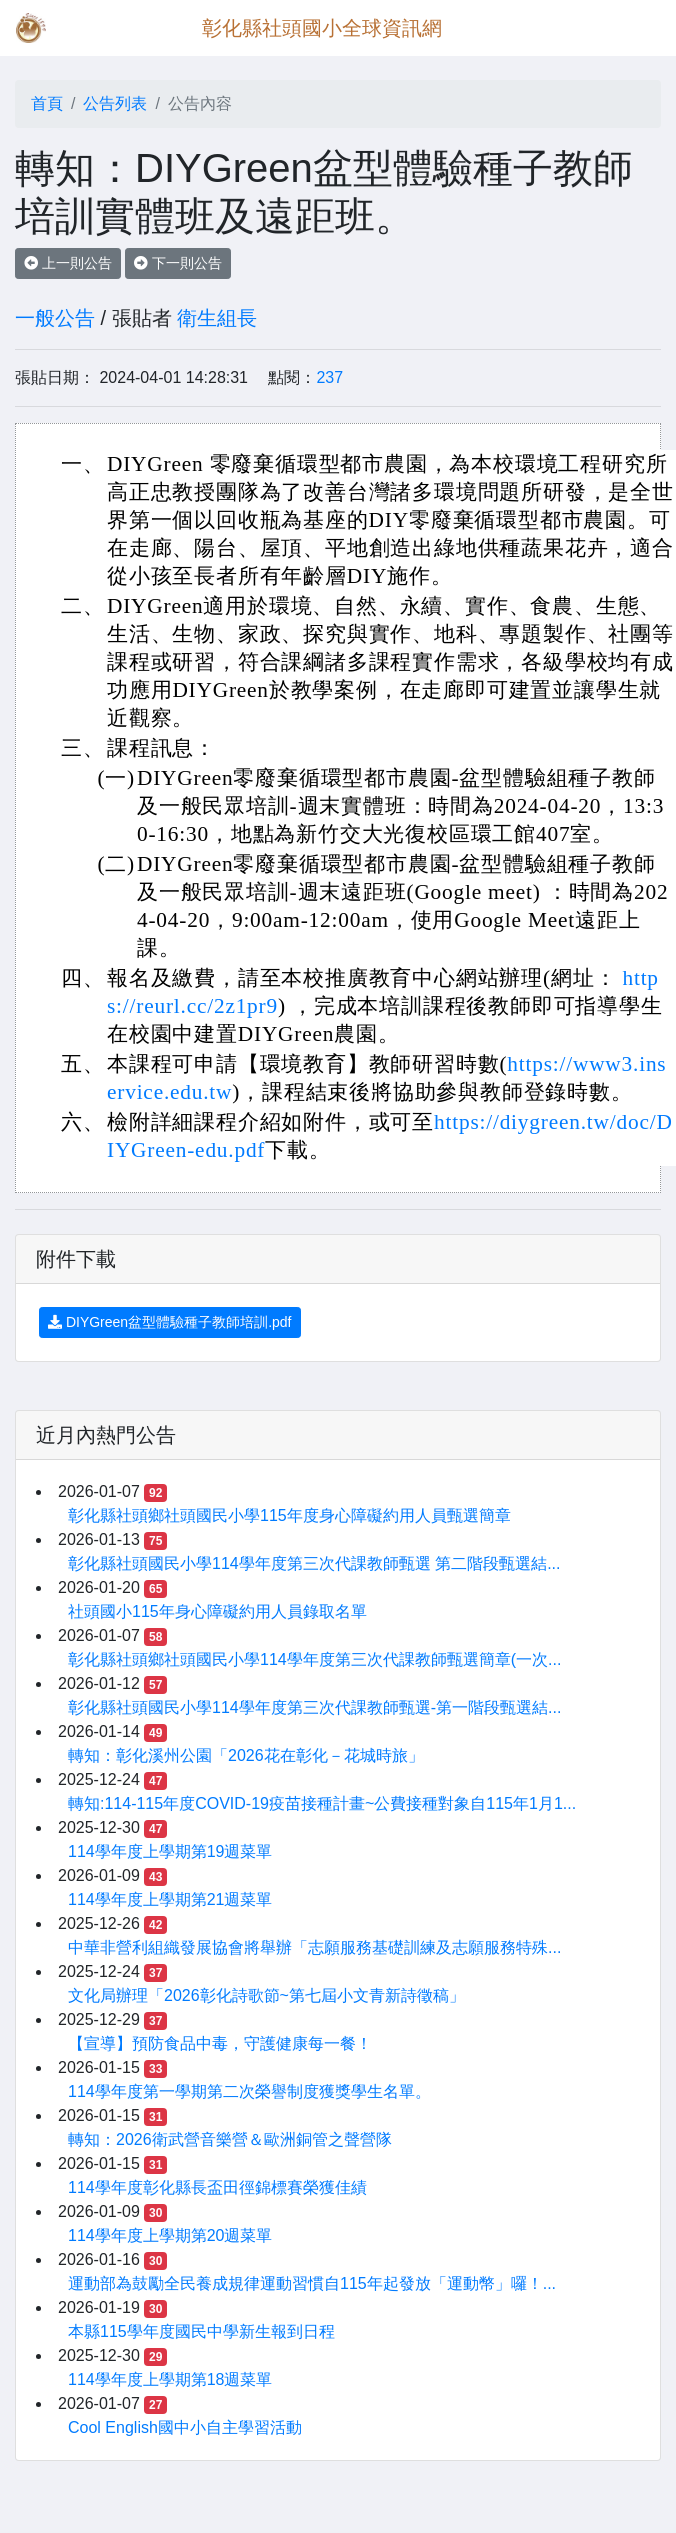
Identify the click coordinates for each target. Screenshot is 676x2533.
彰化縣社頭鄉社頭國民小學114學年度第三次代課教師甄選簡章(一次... (314, 1659)
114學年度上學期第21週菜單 (170, 1899)
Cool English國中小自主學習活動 (185, 2427)
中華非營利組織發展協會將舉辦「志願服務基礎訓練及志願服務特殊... (314, 1947)
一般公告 (55, 318)
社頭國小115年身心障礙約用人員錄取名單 (217, 1611)
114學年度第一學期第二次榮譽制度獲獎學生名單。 (249, 2091)
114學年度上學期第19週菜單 (170, 1851)
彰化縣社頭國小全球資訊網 (322, 28)
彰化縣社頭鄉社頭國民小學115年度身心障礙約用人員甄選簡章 (289, 1515)
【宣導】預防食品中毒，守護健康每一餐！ (220, 2043)
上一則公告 (68, 263)
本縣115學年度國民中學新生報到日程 (201, 2331)
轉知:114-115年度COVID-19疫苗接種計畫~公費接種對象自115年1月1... (322, 1803)
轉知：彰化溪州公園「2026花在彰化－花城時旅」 (246, 1755)
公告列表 (115, 103)
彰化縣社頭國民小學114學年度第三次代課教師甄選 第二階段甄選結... (314, 1563)
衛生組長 (217, 318)
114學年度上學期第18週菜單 (170, 2379)
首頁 (47, 103)
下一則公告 (178, 263)
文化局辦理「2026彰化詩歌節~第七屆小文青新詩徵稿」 (266, 1995)
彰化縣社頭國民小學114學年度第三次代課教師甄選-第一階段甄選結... (314, 1707)
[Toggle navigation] (632, 28)
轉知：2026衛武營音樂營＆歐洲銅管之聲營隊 (230, 2139)
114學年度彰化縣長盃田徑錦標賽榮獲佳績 (217, 2187)
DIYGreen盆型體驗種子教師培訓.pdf (170, 1322)
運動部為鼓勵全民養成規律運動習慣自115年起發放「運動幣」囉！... (312, 2283)
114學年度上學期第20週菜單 (170, 2235)
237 (329, 377)
